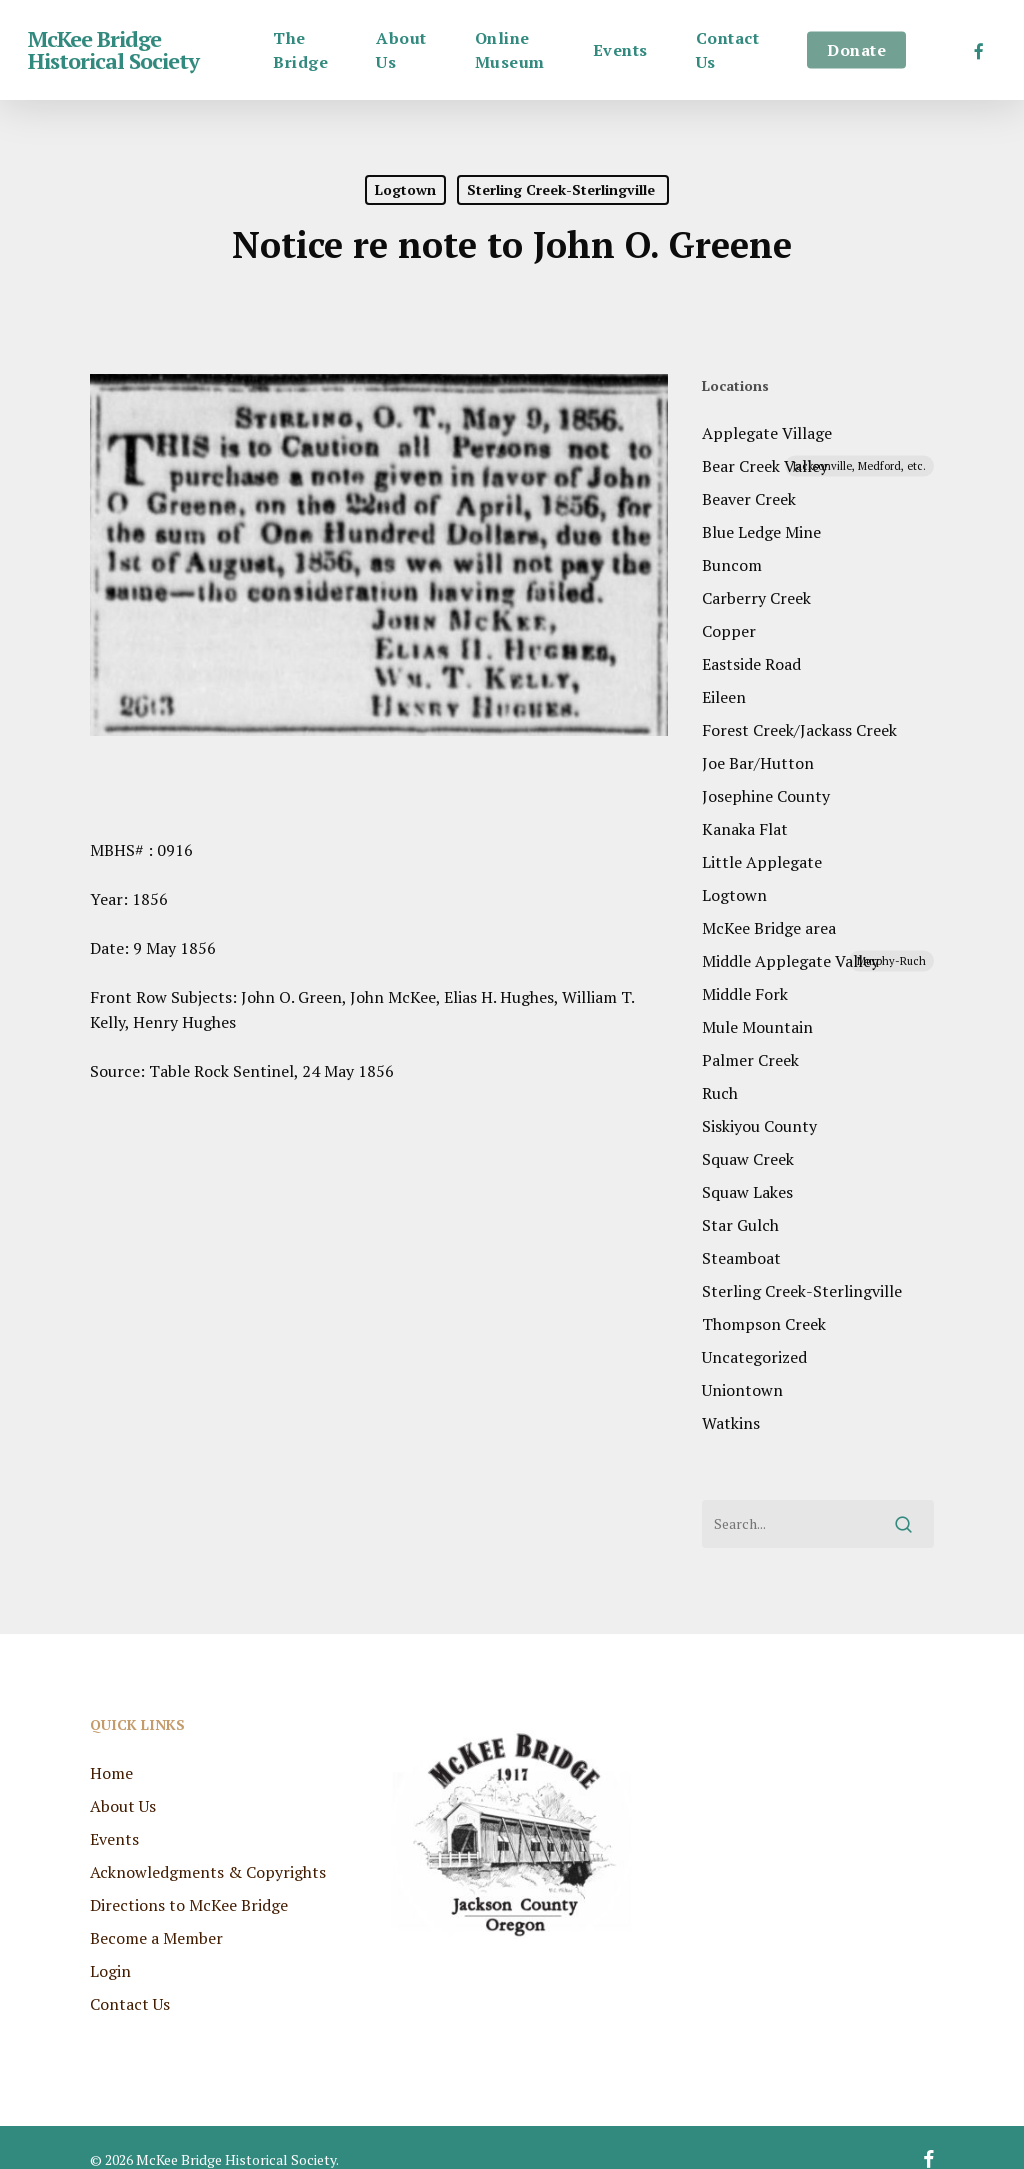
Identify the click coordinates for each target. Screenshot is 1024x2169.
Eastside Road (751, 664)
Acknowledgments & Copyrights (208, 1850)
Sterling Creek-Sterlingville (563, 189)
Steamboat (741, 1258)
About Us (123, 1784)
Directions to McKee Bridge (189, 1883)
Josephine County (766, 796)
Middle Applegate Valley (818, 961)
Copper (729, 631)
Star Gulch (740, 1225)
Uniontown (742, 1390)
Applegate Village (767, 433)
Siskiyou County (759, 1126)
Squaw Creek (748, 1159)
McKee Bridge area (769, 928)
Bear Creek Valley (818, 466)
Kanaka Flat (745, 829)
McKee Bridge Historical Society (113, 50)
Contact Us (130, 1982)
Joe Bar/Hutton (758, 763)
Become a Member (156, 1916)
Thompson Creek (764, 1324)
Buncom (732, 565)
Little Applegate (762, 862)
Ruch (720, 1093)
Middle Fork (745, 994)
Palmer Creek (750, 1060)
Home (111, 1751)
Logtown (405, 189)
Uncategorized (754, 1357)
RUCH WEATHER (799, 1762)
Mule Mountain (757, 1027)
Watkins (731, 1423)
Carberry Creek (756, 598)
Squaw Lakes (747, 1192)
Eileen (724, 697)
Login (110, 1949)
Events (114, 1817)
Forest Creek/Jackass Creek (799, 730)
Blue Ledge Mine (761, 532)
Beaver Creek (749, 499)
